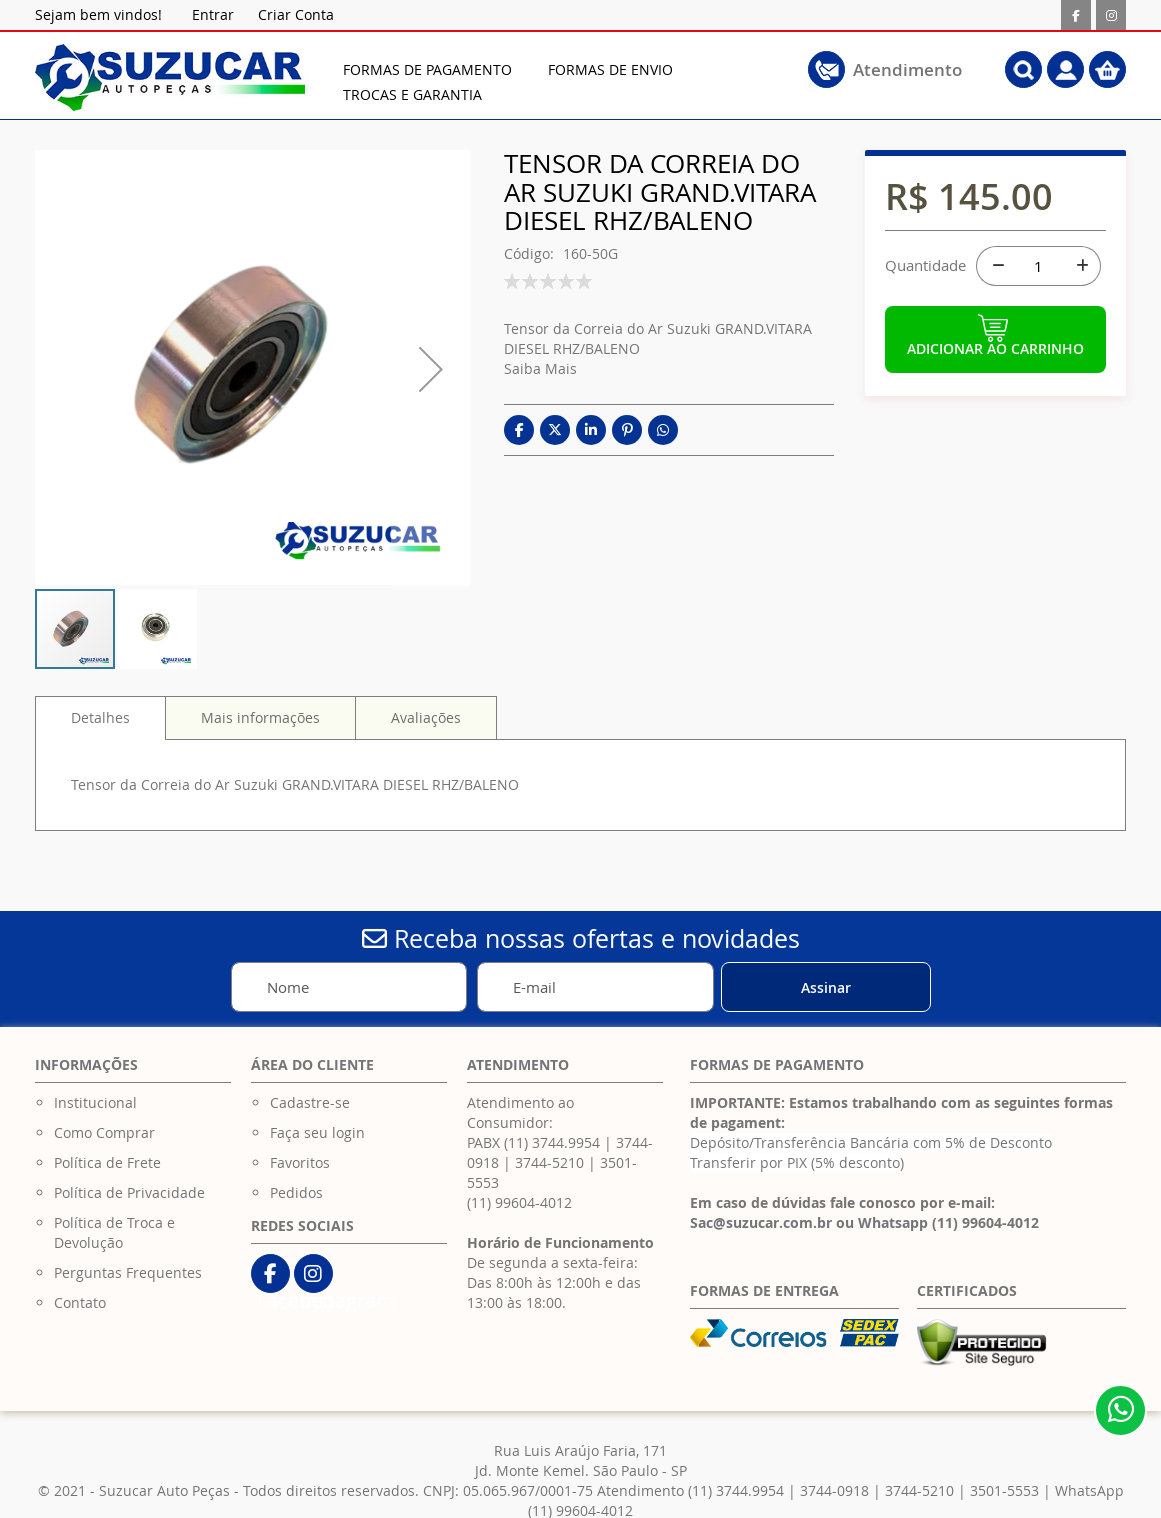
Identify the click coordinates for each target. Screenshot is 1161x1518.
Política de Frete (107, 1162)
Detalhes (100, 717)
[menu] (589, 82)
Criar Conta (296, 14)
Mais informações (260, 717)
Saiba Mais (540, 368)
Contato (80, 1302)
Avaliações (426, 717)
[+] (1081, 266)
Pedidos (296, 1192)
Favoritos (300, 1162)
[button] (157, 629)
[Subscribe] (826, 987)
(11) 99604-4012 (519, 1202)
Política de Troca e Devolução (114, 1232)
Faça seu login (317, 1132)
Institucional (95, 1102)
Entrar (213, 14)
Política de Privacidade (129, 1192)
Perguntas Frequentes (128, 1272)
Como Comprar (104, 1132)
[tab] (100, 718)
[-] (996, 266)
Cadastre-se (310, 1102)
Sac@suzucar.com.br (761, 1222)
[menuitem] (427, 69)
